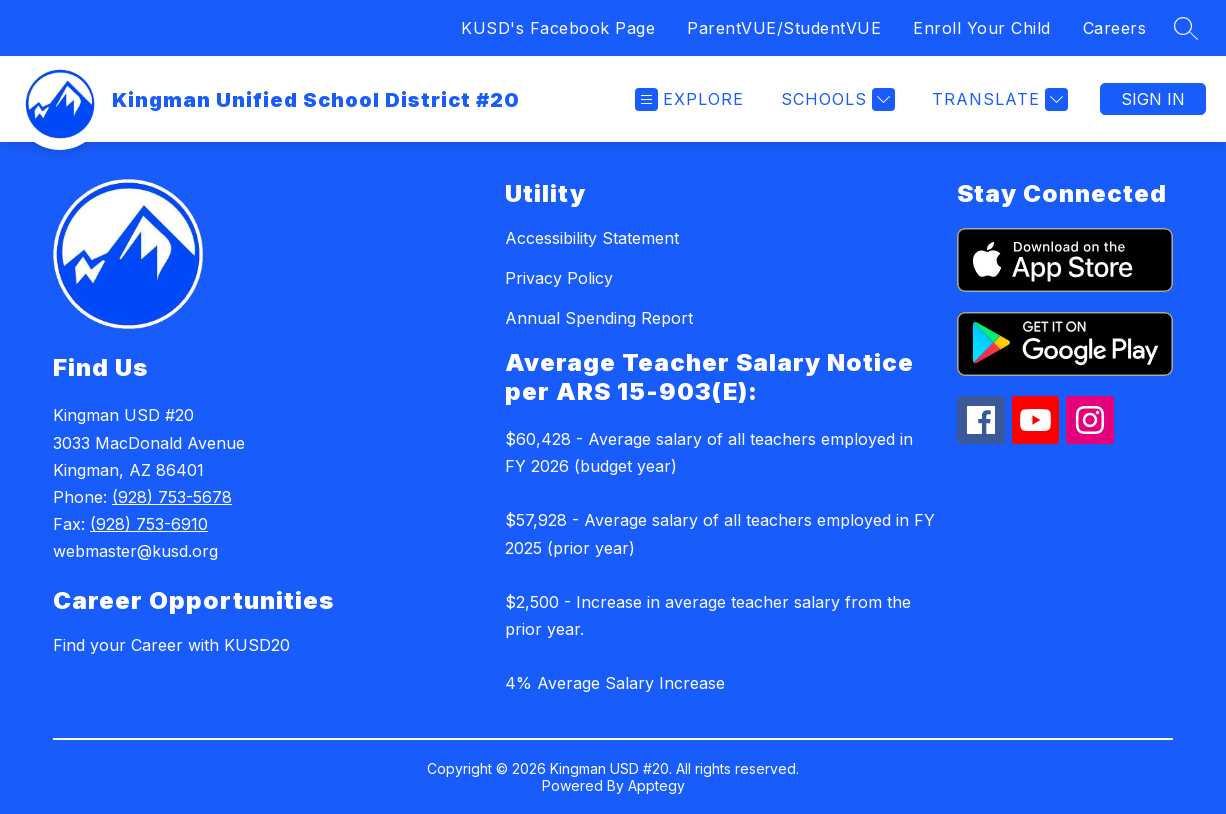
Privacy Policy (559, 278)
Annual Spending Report (599, 318)
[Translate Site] (997, 99)
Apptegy (656, 785)
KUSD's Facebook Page (558, 28)
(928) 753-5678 (172, 497)
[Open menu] (689, 99)
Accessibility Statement (592, 238)
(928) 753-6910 (149, 524)
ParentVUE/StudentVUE (784, 28)
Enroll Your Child (982, 28)
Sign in (1153, 99)
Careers (1115, 28)
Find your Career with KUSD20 (171, 645)
